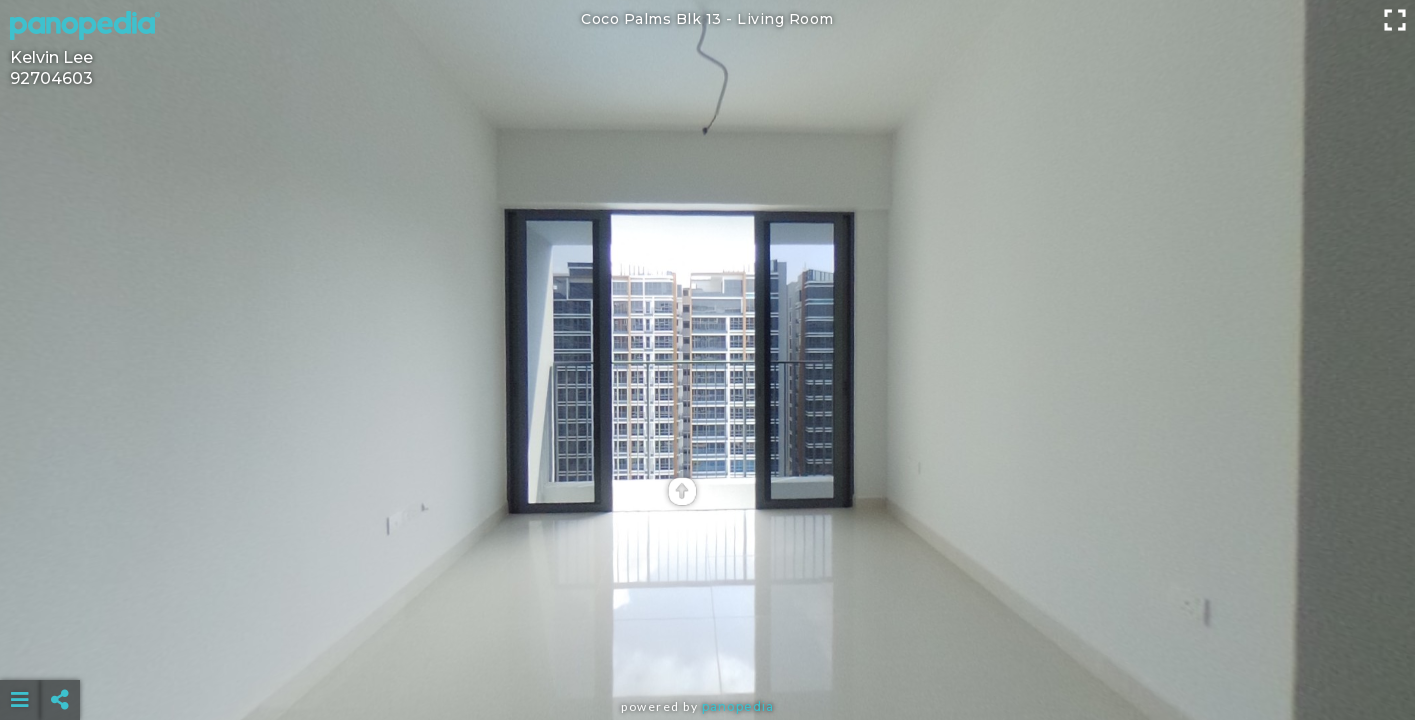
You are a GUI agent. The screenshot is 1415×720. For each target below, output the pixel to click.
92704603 (51, 78)
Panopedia (738, 706)
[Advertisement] (708, 650)
